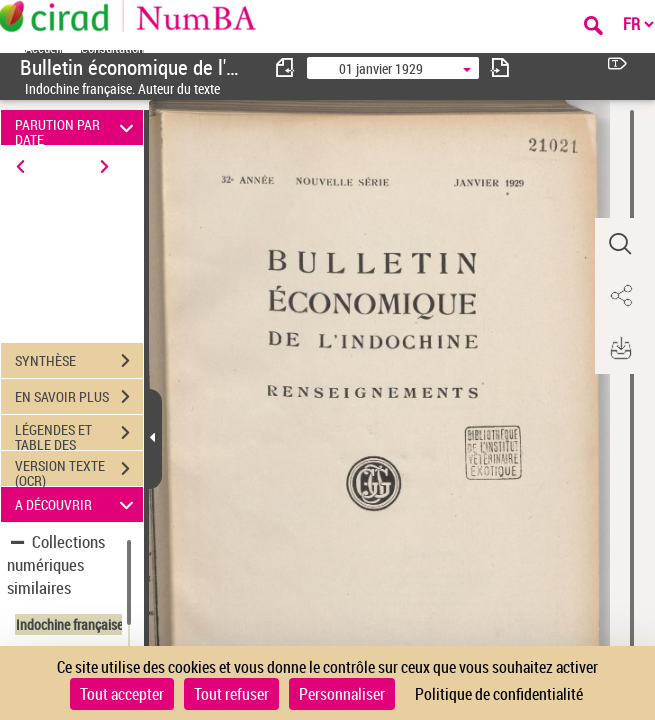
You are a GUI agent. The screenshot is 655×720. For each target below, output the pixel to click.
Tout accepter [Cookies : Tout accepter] (122, 694)
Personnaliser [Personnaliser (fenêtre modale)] (342, 694)
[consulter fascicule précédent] (286, 67)
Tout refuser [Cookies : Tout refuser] (231, 694)
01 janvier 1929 (381, 68)
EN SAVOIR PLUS (79, 397)
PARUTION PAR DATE (77, 127)
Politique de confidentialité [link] (499, 694)
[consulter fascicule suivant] (500, 67)
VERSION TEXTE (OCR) (79, 471)
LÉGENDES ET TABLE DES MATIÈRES (79, 435)
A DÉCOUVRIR (77, 504)
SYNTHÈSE (79, 361)
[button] (620, 244)
